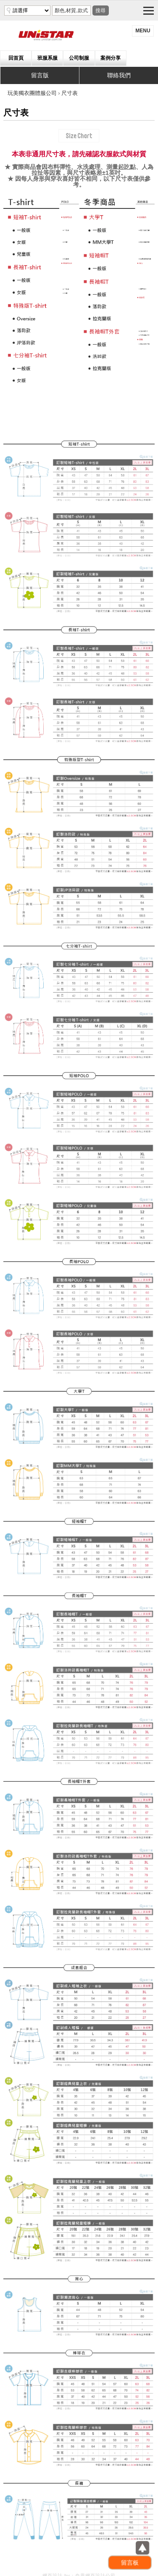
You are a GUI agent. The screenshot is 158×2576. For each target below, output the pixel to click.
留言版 (40, 75)
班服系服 (47, 58)
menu (142, 31)
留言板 (130, 2562)
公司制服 (79, 58)
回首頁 (16, 58)
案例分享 (110, 58)
